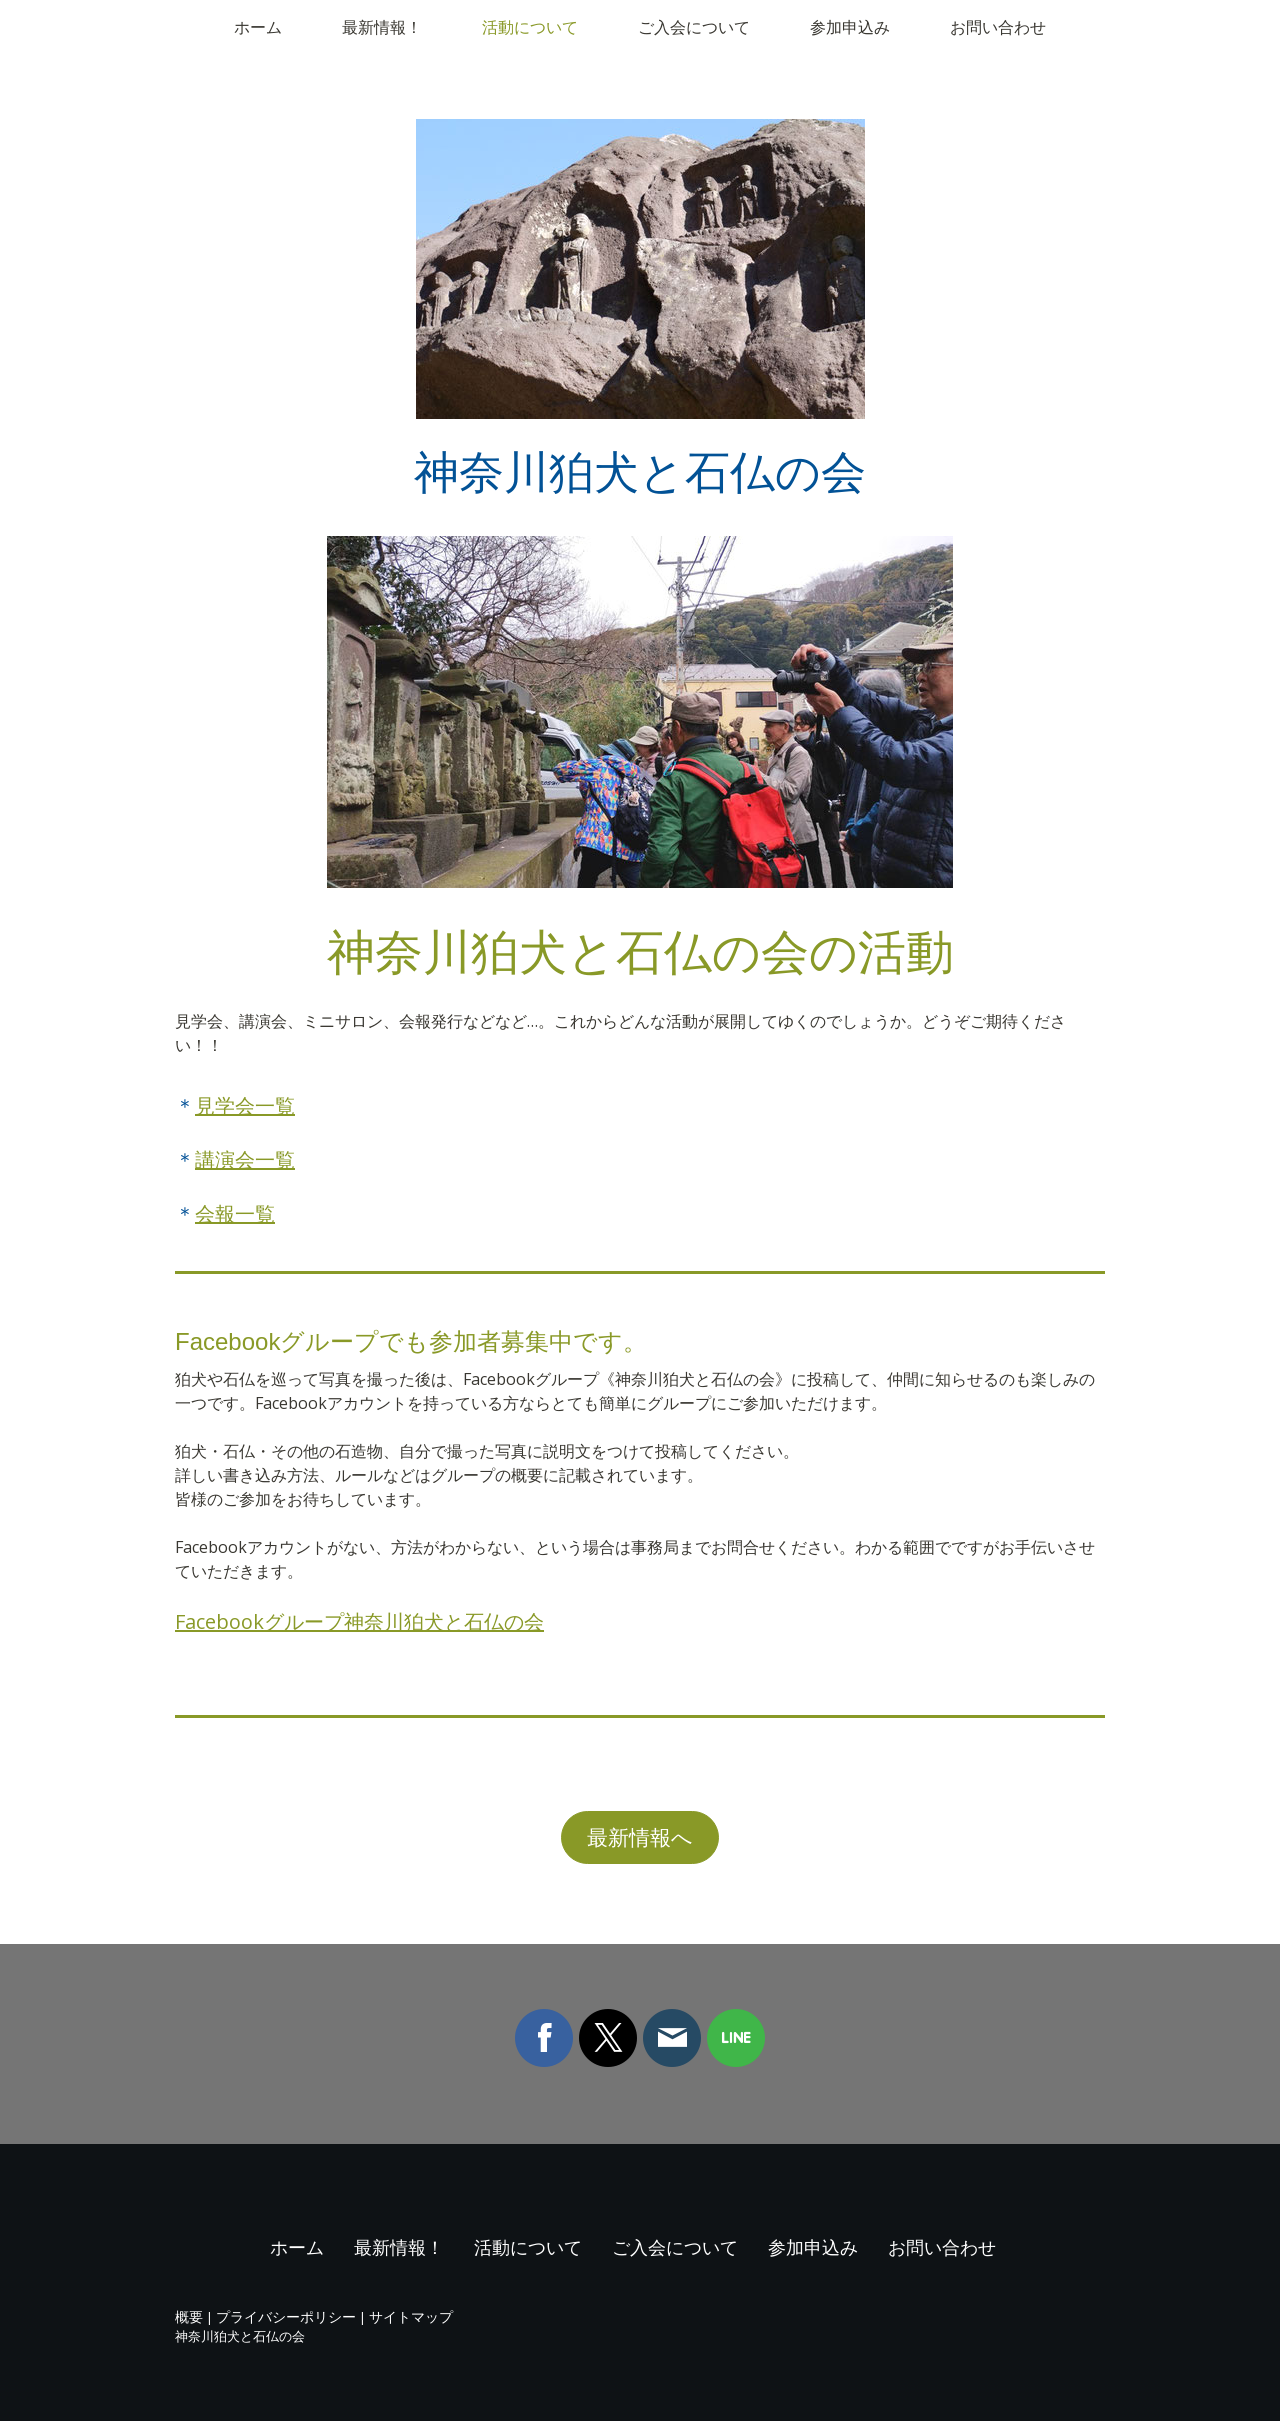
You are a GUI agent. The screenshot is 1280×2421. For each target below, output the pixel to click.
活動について (530, 27)
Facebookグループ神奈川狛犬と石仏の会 (359, 1621)
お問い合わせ (998, 27)
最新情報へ (640, 1837)
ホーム (258, 27)
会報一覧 (235, 1213)
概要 (189, 2316)
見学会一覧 (245, 1105)
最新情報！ (382, 27)
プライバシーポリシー (286, 2316)
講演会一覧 (245, 1159)
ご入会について (694, 27)
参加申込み (850, 27)
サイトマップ (411, 2316)
